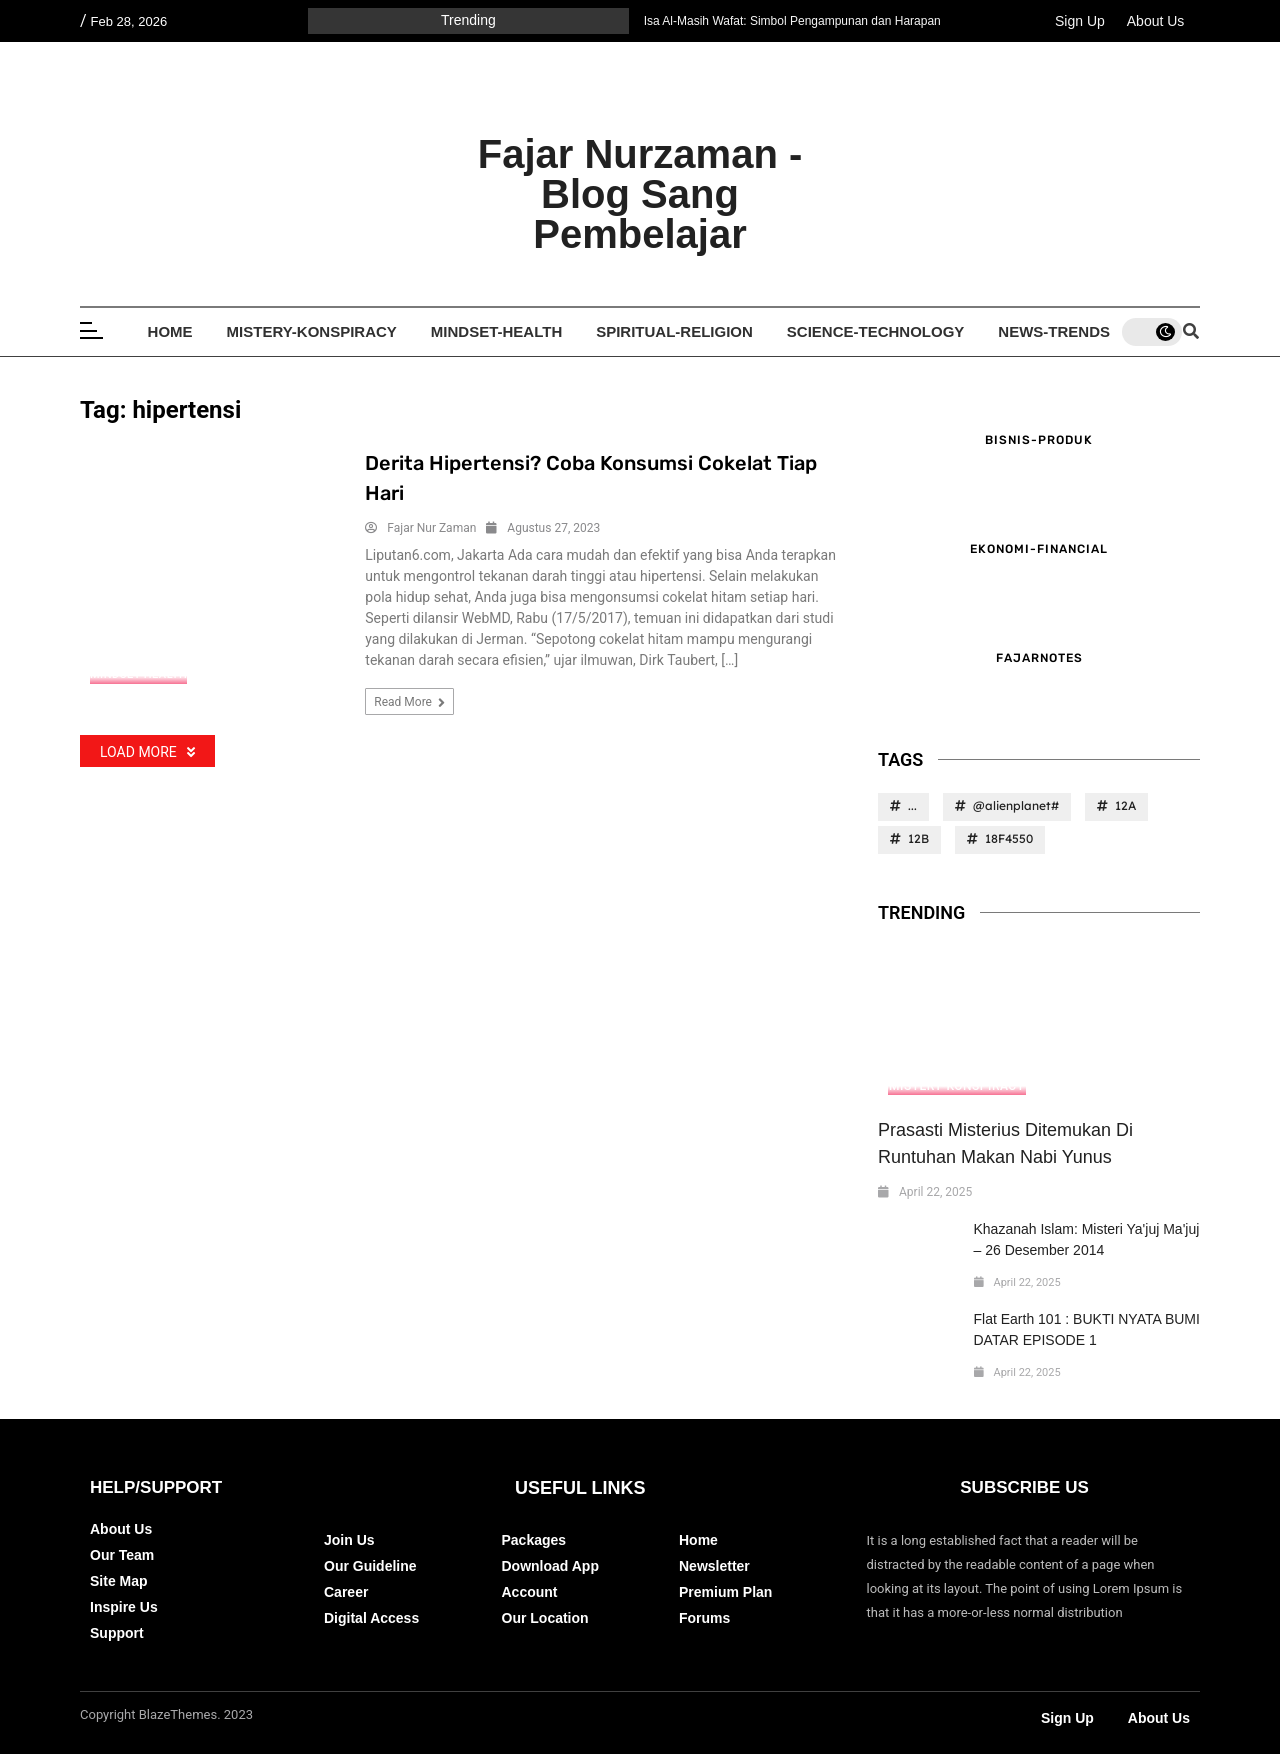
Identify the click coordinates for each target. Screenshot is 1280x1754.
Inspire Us (124, 1607)
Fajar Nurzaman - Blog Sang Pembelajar (640, 194)
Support (117, 1633)
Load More (147, 752)
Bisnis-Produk (1039, 440)
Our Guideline (370, 1566)
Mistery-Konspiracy (312, 331)
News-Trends (1054, 331)
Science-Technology (876, 331)
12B (918, 838)
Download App (550, 1566)
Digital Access (371, 1618)
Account (530, 1592)
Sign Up (1080, 21)
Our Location (545, 1618)
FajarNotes (1039, 658)
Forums (704, 1618)
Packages (534, 1540)
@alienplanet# (1016, 805)
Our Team (122, 1555)
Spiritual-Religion (674, 331)
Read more (409, 702)
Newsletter (714, 1566)
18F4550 (1009, 838)
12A (1125, 805)
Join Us (349, 1540)
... (912, 805)
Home (170, 331)
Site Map (119, 1581)
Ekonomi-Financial (1039, 549)
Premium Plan (725, 1592)
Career (346, 1592)
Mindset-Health (496, 331)
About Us (1156, 21)
